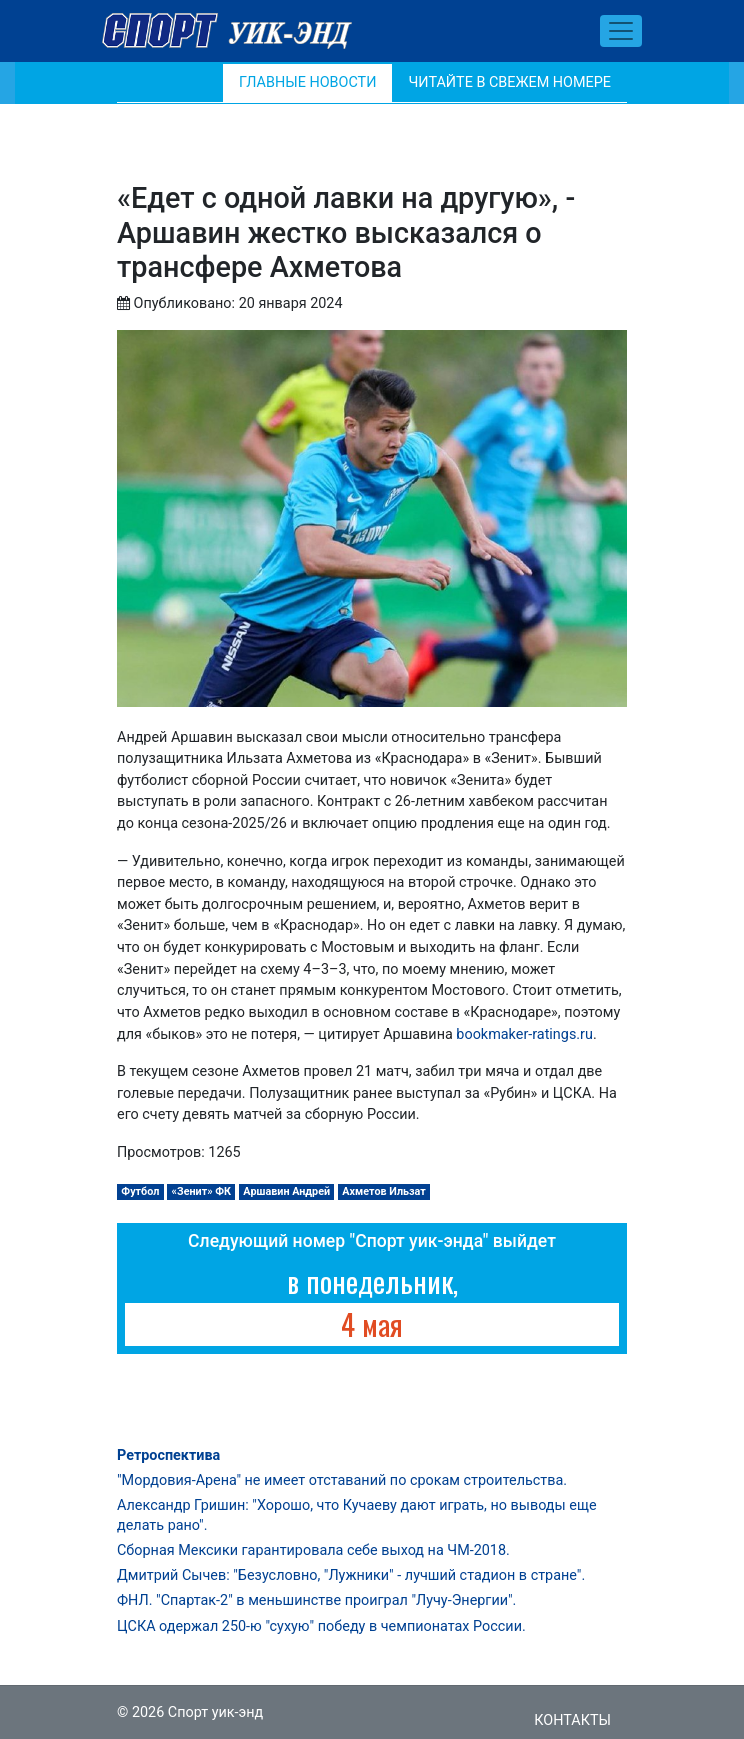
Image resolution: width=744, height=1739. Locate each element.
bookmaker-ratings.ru (524, 1034)
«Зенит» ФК (202, 1191)
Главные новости (307, 82)
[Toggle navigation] (621, 31)
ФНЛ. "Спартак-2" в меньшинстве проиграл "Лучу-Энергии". (316, 1600)
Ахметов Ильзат (383, 1191)
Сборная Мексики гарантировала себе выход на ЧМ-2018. (313, 1550)
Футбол (140, 1191)
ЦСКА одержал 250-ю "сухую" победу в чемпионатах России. (321, 1626)
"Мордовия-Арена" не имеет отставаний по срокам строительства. (342, 1480)
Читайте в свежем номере (509, 82)
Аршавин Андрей (286, 1191)
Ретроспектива (168, 1455)
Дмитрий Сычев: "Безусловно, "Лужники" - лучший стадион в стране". (351, 1575)
